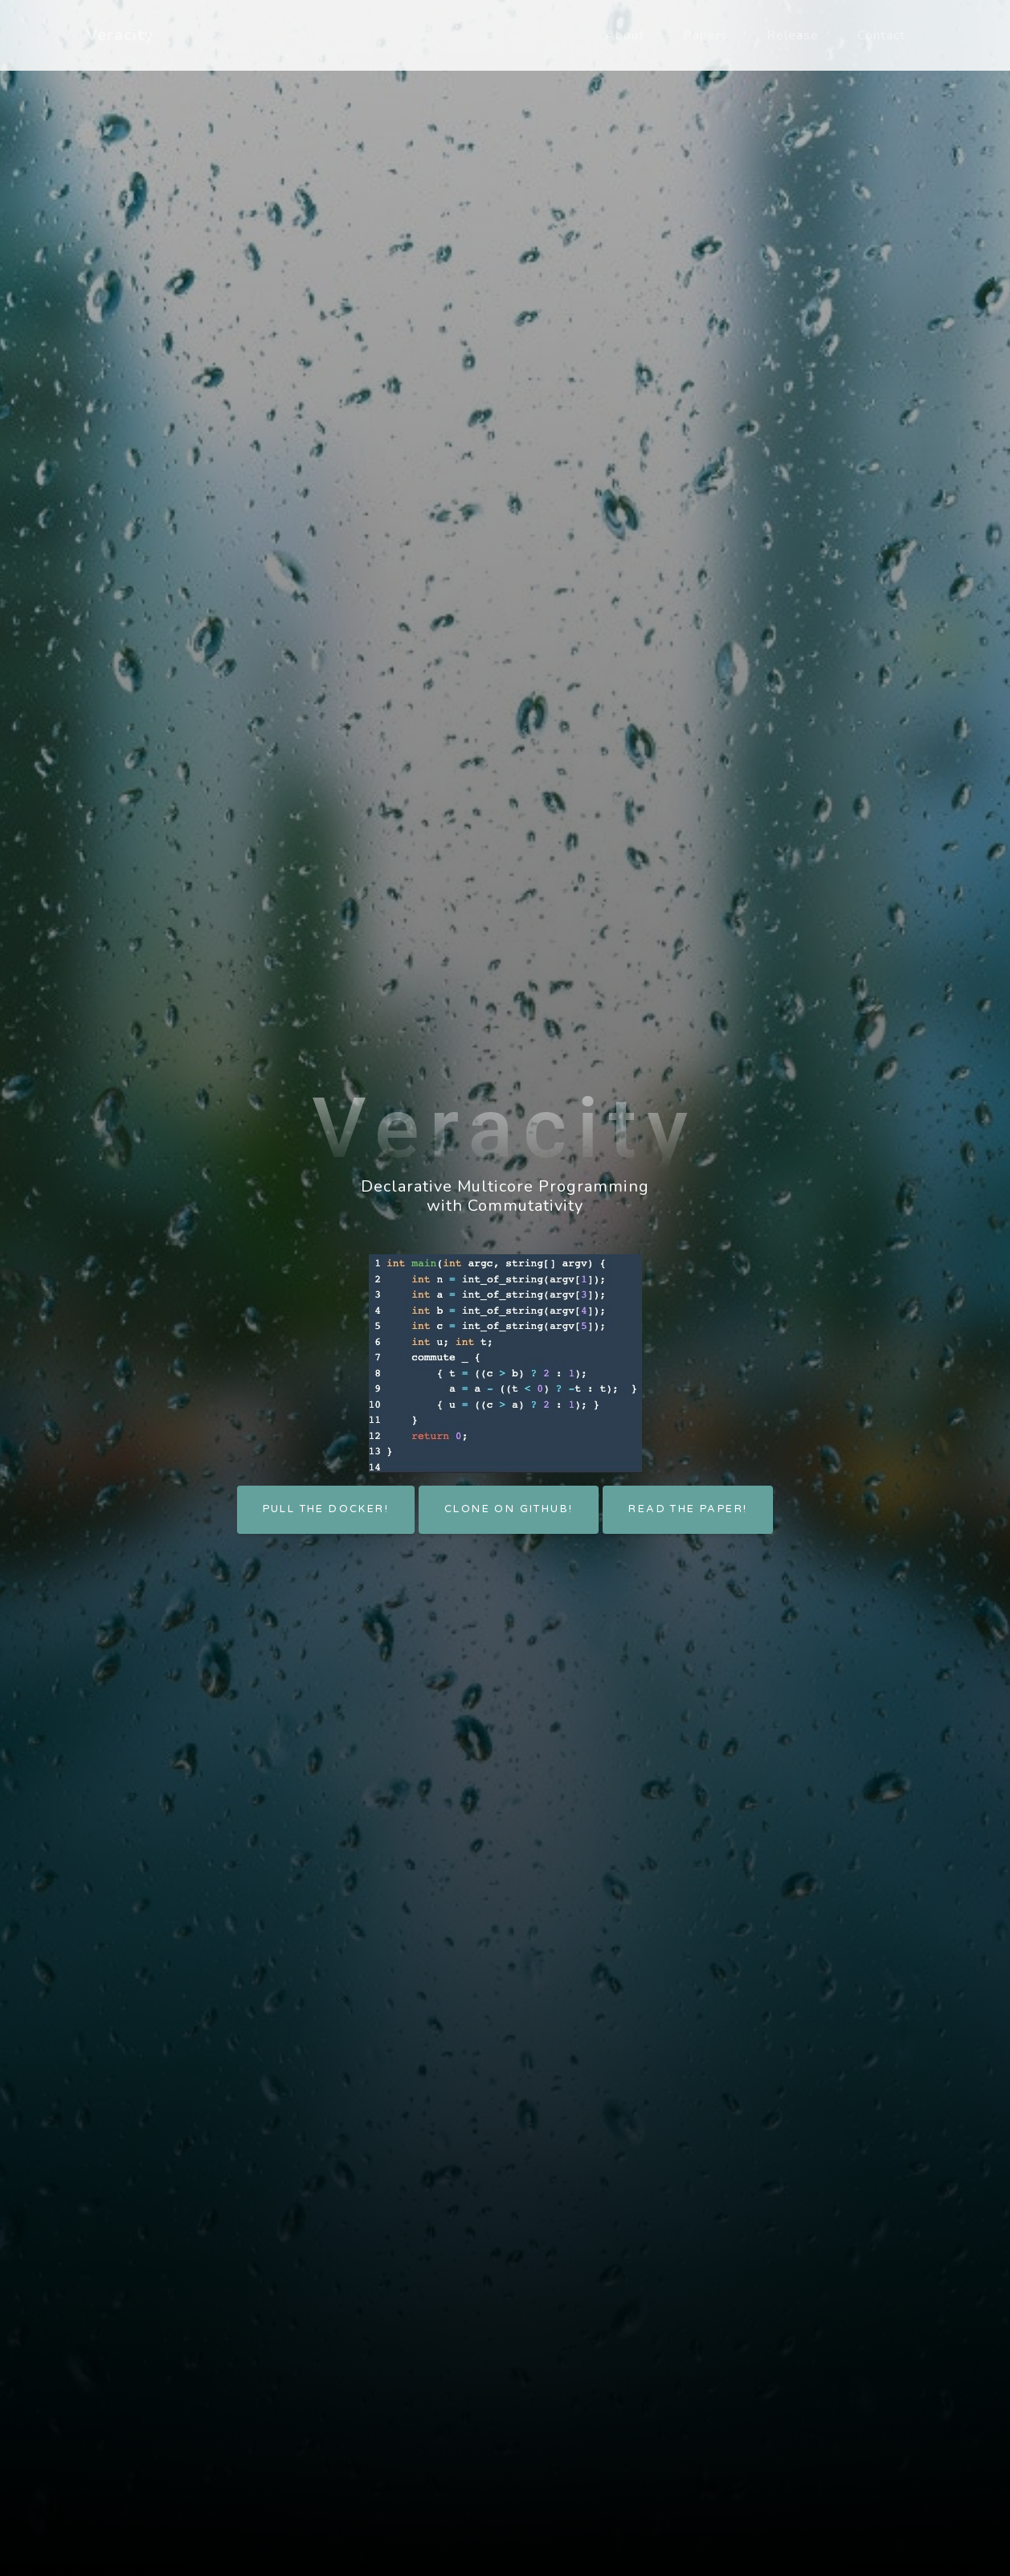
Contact (881, 35)
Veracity (120, 35)
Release (793, 35)
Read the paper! (687, 1509)
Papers (705, 35)
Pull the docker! (326, 1509)
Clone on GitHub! (508, 1509)
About (624, 35)
